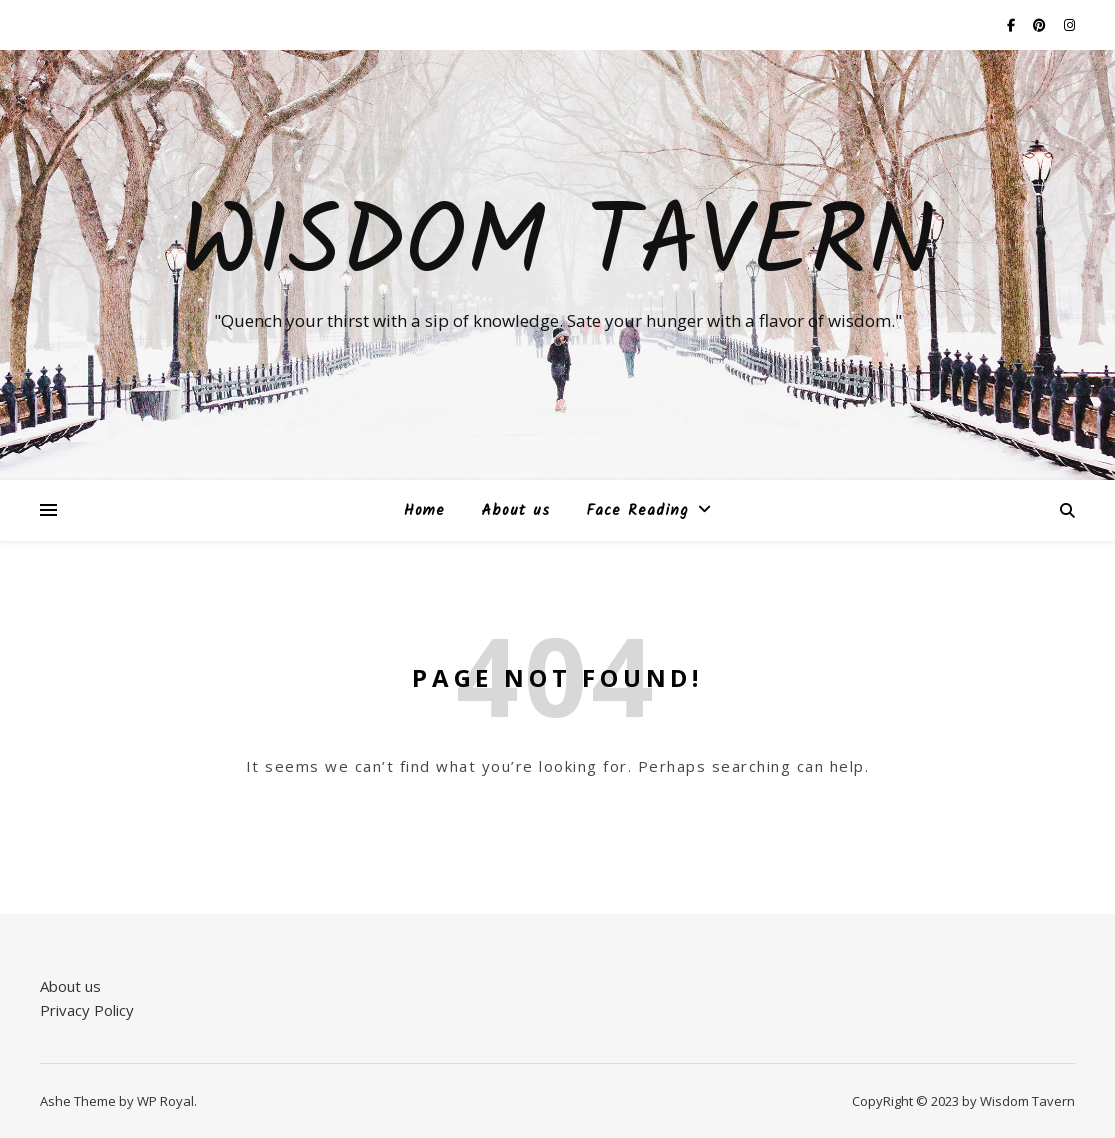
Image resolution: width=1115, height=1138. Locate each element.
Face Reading (637, 511)
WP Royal (165, 1101)
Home (424, 511)
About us (515, 511)
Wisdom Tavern (557, 247)
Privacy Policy (87, 1010)
